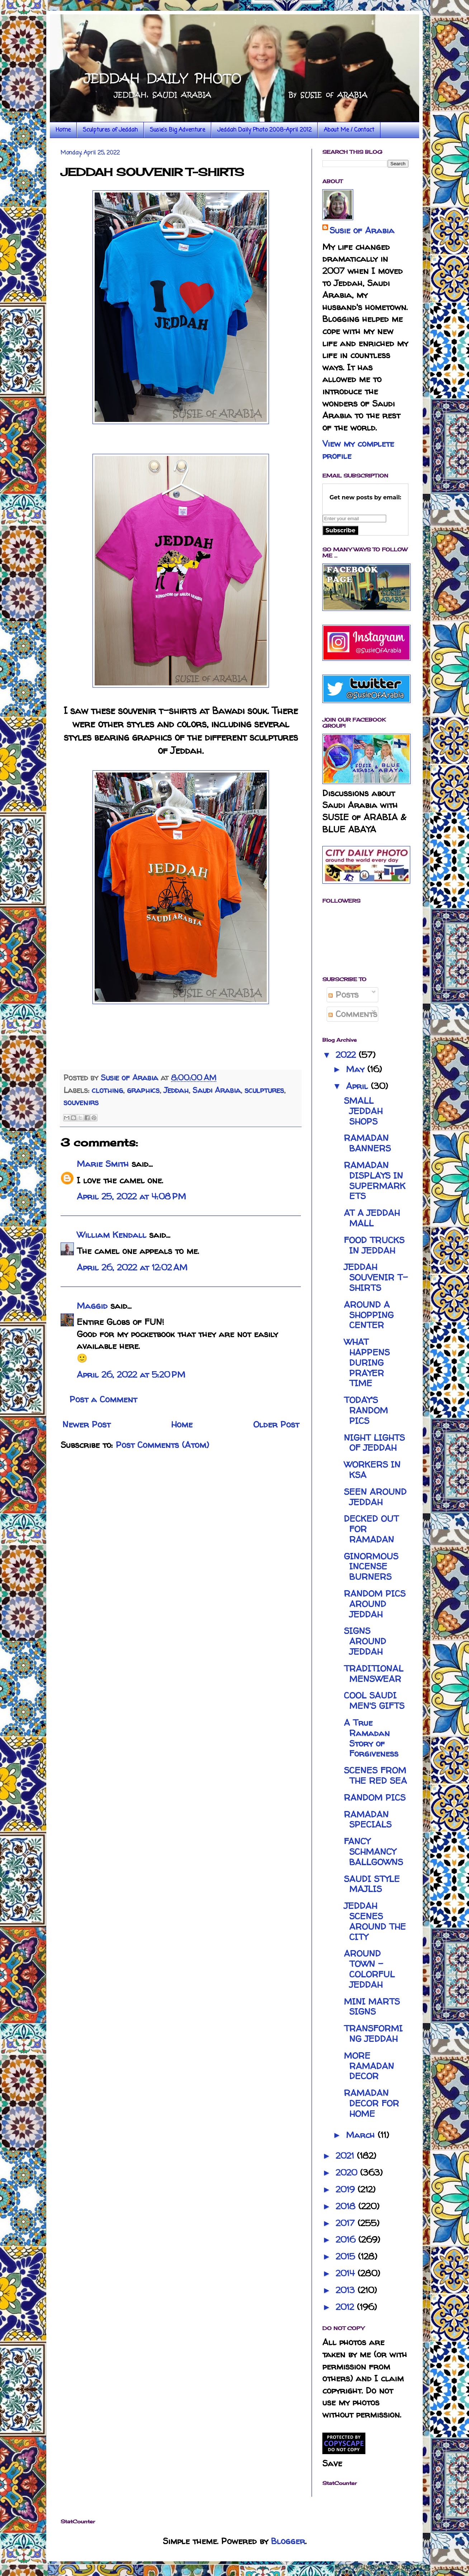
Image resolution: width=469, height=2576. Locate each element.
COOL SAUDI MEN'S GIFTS (374, 1700)
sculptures (264, 1090)
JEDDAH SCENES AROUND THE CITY (375, 1921)
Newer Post (86, 1424)
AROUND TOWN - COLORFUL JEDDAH (369, 1969)
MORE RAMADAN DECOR (369, 2066)
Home (63, 130)
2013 (346, 2290)
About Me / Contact (349, 130)
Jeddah (176, 1090)
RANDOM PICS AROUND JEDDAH (375, 1604)
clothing (107, 1090)
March (362, 2135)
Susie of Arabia (362, 230)
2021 (346, 2156)
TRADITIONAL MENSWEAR (373, 1674)
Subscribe (340, 530)
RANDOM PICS (375, 1797)
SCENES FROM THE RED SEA (375, 1775)
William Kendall (111, 1235)
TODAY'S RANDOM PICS (366, 1410)
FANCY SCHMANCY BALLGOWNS (373, 1851)
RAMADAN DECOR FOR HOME (371, 2103)
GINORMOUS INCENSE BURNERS (371, 1566)
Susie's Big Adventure (177, 130)
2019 (346, 2189)
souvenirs (81, 1102)
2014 (346, 2273)
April (358, 1086)
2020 (348, 2172)
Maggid (92, 1306)
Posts (343, 995)
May (356, 1069)
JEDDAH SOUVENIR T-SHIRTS (376, 1277)
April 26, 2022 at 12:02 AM (132, 1267)
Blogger (288, 2541)
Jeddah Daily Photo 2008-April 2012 (264, 130)
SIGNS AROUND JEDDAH (365, 1641)
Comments (352, 1014)
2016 (347, 2239)
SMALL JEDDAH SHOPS (363, 1111)
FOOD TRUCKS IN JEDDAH (374, 1245)
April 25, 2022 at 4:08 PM (131, 1196)
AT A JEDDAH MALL (372, 1218)
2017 (346, 2223)
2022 (347, 1055)
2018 (347, 2206)
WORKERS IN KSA (372, 1470)
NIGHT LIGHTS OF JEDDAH (374, 1443)
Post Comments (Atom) (162, 1445)
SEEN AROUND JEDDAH (375, 1497)
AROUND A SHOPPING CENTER (369, 1315)
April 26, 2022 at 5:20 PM (131, 1374)
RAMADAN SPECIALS (368, 1820)
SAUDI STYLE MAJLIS (372, 1884)
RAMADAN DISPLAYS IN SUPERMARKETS (375, 1180)
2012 (346, 2307)
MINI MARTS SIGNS (372, 2007)
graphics (143, 1090)
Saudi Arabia (217, 1090)
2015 (347, 2256)
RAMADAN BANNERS (367, 1143)
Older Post (276, 1424)
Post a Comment (103, 1399)
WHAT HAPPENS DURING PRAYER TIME (367, 1362)
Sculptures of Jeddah (110, 130)
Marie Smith (103, 1164)
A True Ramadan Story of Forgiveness (371, 1738)
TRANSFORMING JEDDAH (373, 2034)
